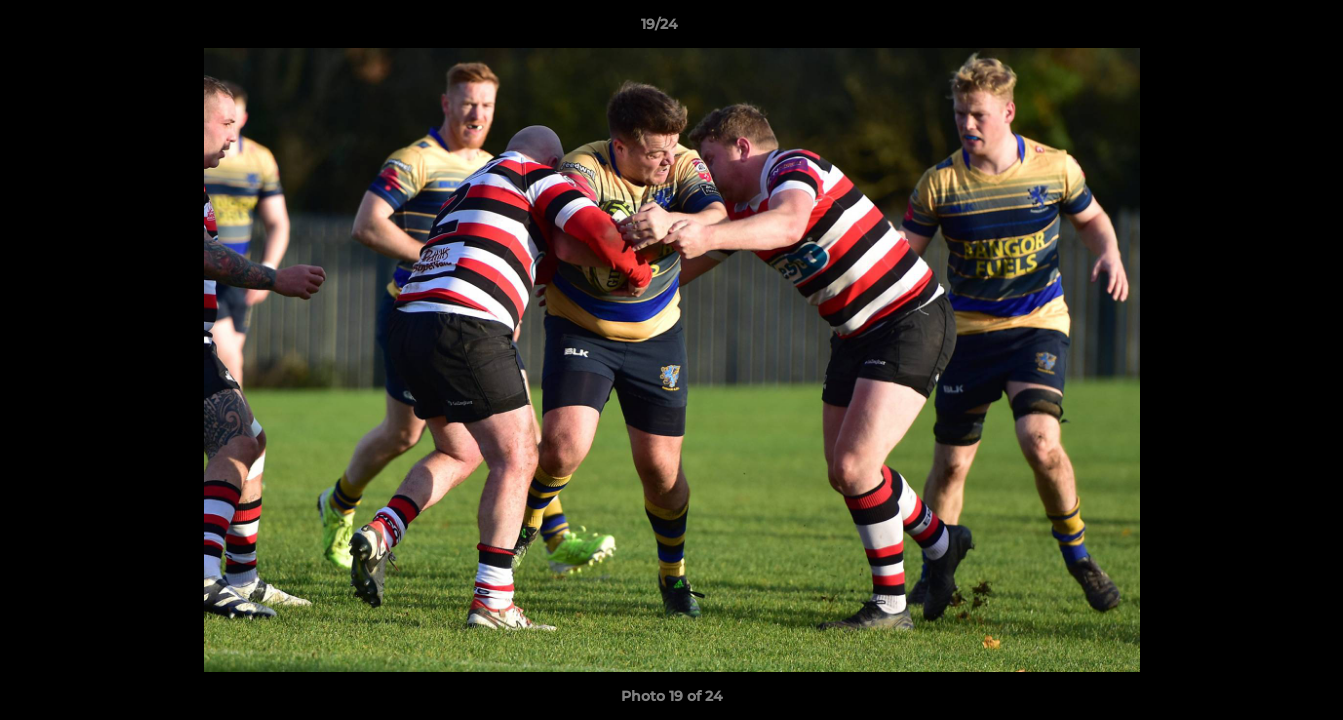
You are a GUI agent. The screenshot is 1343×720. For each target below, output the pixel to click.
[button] (1259, 29)
